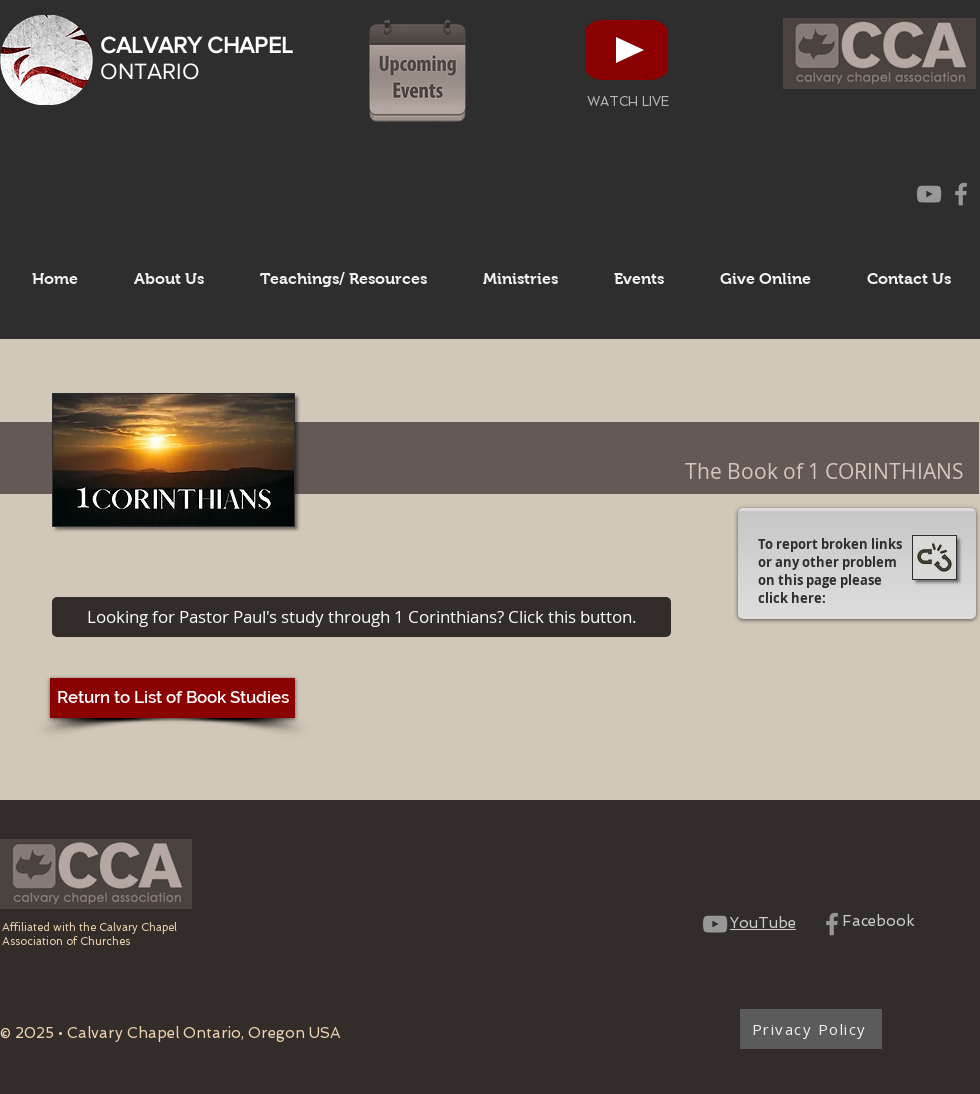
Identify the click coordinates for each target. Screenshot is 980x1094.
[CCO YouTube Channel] (929, 194)
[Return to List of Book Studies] (172, 698)
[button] (169, 279)
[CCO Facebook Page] (961, 194)
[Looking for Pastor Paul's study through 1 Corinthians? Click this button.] (361, 617)
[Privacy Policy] (811, 1029)
